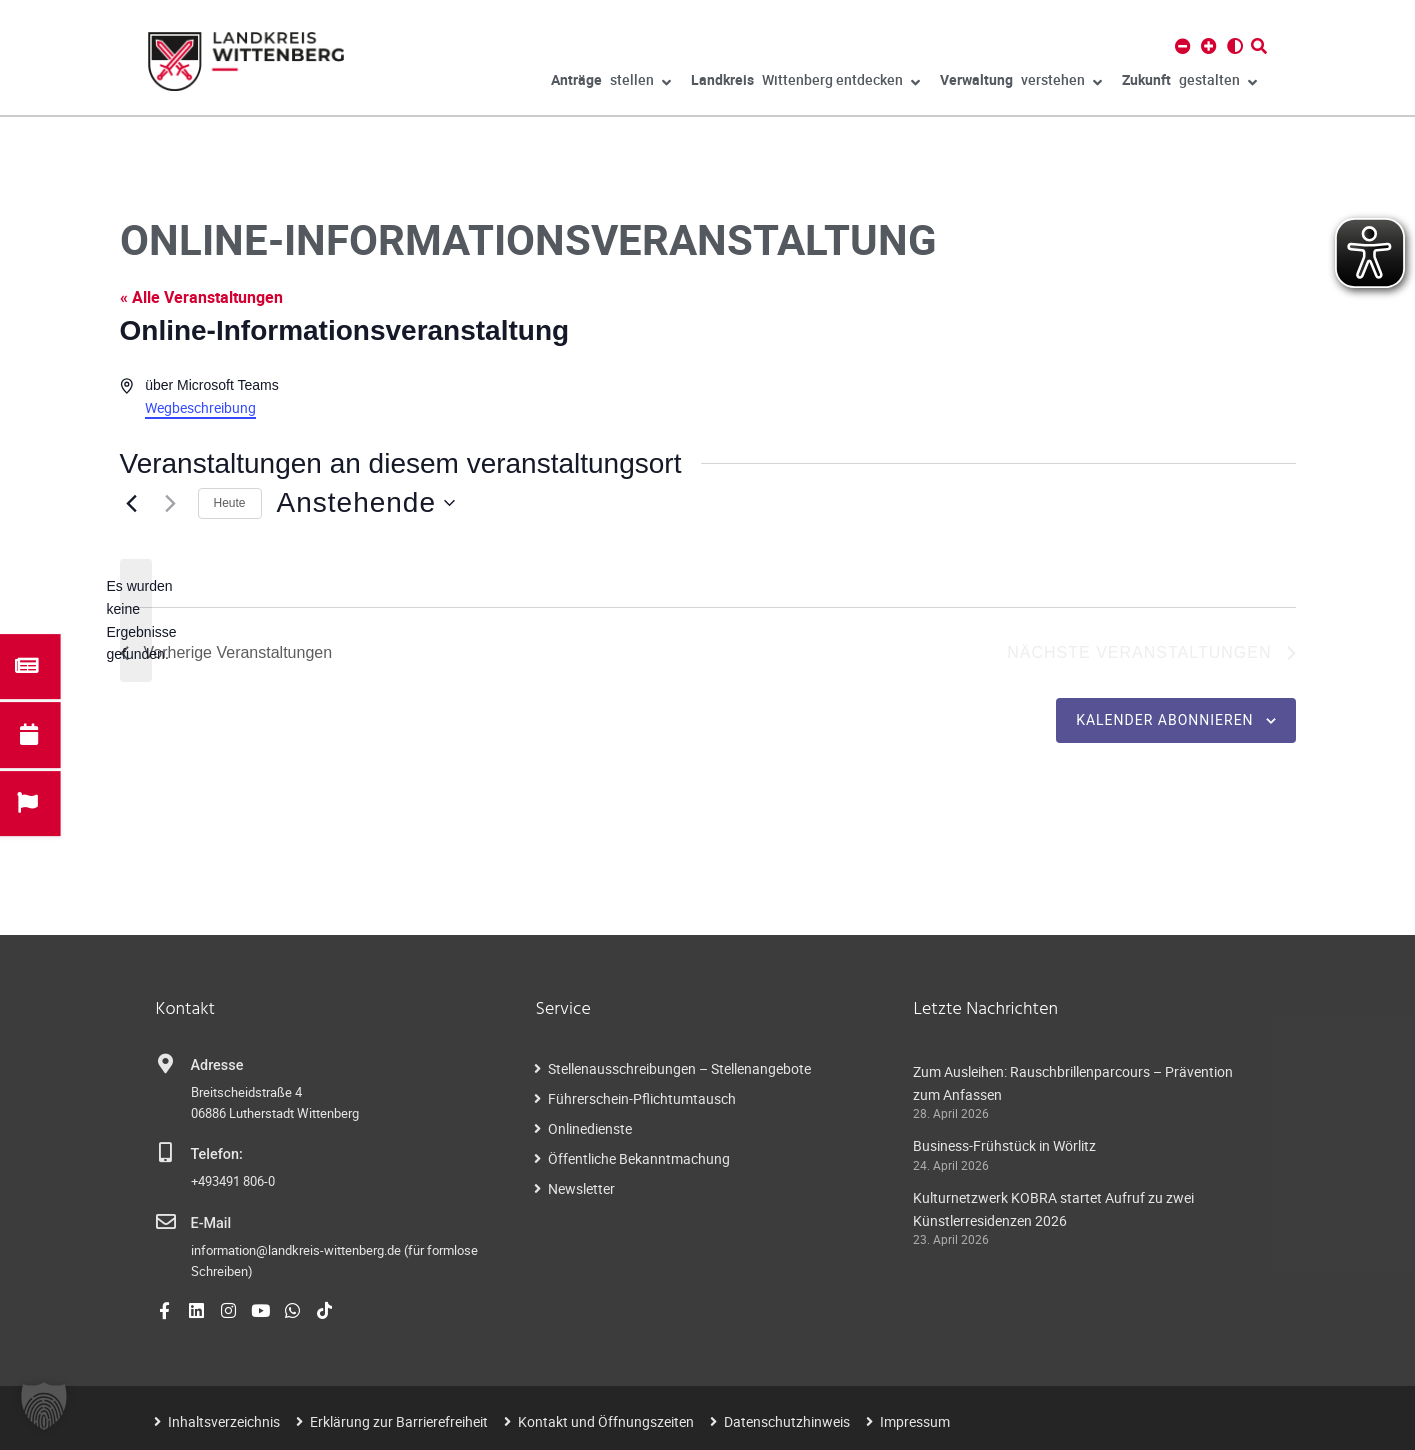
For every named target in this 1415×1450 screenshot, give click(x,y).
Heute (230, 503)
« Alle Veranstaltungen (201, 297)
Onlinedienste (590, 1128)
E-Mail (211, 1223)
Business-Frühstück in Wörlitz (1004, 1145)
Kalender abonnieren (1164, 720)
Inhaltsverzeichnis (224, 1421)
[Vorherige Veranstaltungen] (132, 503)
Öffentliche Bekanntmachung (639, 1158)
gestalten (1189, 83)
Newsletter (581, 1188)
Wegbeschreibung (200, 407)
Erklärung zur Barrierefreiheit (399, 1421)
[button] (44, 1406)
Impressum (915, 1421)
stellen (611, 83)
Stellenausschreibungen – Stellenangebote (679, 1068)
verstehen (1021, 83)
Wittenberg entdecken (805, 83)
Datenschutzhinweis (787, 1421)
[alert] (136, 620)
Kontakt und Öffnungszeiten (606, 1421)
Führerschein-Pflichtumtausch (642, 1098)
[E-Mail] (166, 1222)
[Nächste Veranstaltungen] (171, 503)
